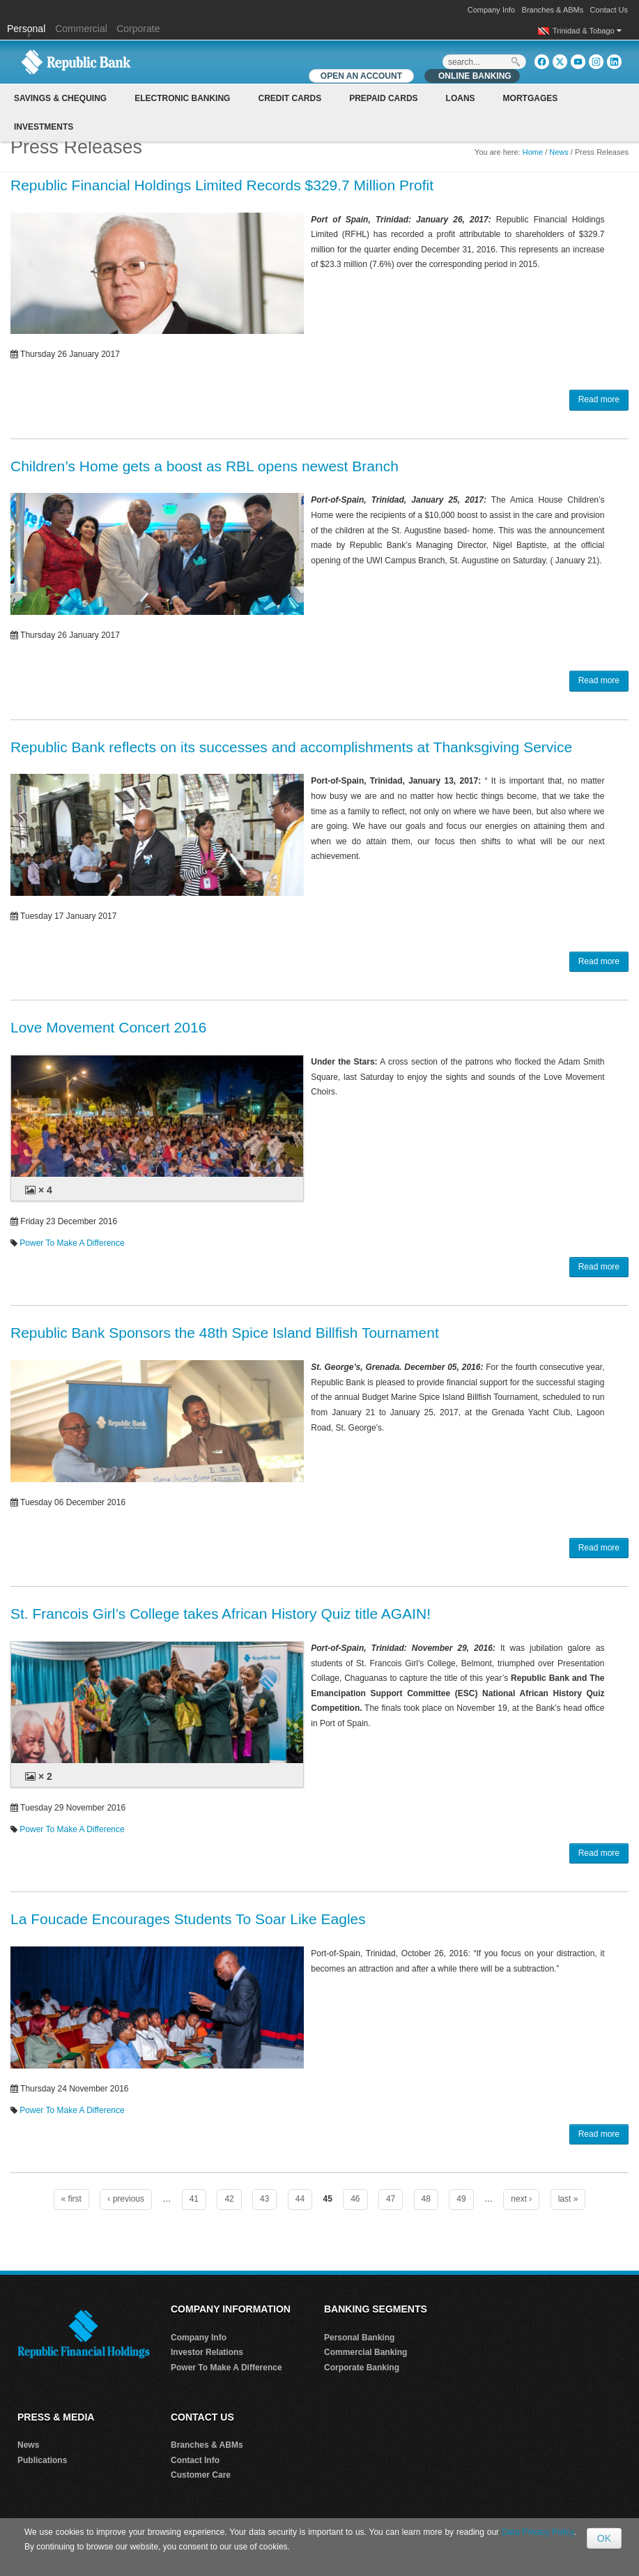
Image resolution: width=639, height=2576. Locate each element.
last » (568, 2199)
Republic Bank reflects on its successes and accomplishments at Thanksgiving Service (291, 747)
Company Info (491, 10)
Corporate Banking (361, 2367)
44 (300, 2199)
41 (194, 2199)
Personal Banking (359, 2337)
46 (355, 2199)
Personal (27, 28)
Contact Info (195, 2460)
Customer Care (201, 2475)
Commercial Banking (365, 2352)
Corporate (138, 28)
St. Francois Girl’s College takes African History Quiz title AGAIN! (220, 1614)
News (559, 152)
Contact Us (609, 10)
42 (228, 2199)
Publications (42, 2460)
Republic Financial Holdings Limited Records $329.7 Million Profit (221, 185)
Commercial (81, 28)
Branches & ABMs (553, 10)
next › (521, 2199)
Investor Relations (207, 2352)
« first (71, 2199)
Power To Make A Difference (72, 1243)
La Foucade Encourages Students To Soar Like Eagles (188, 1919)
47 (390, 2199)
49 (460, 2199)
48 (426, 2199)
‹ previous (125, 2199)
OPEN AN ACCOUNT (361, 76)
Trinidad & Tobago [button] (587, 30)
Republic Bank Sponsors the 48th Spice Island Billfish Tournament (224, 1333)
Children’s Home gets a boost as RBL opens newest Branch (204, 466)
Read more (598, 399)
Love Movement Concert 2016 (108, 1027)
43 (264, 2199)
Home (533, 152)
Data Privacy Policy (537, 2532)
